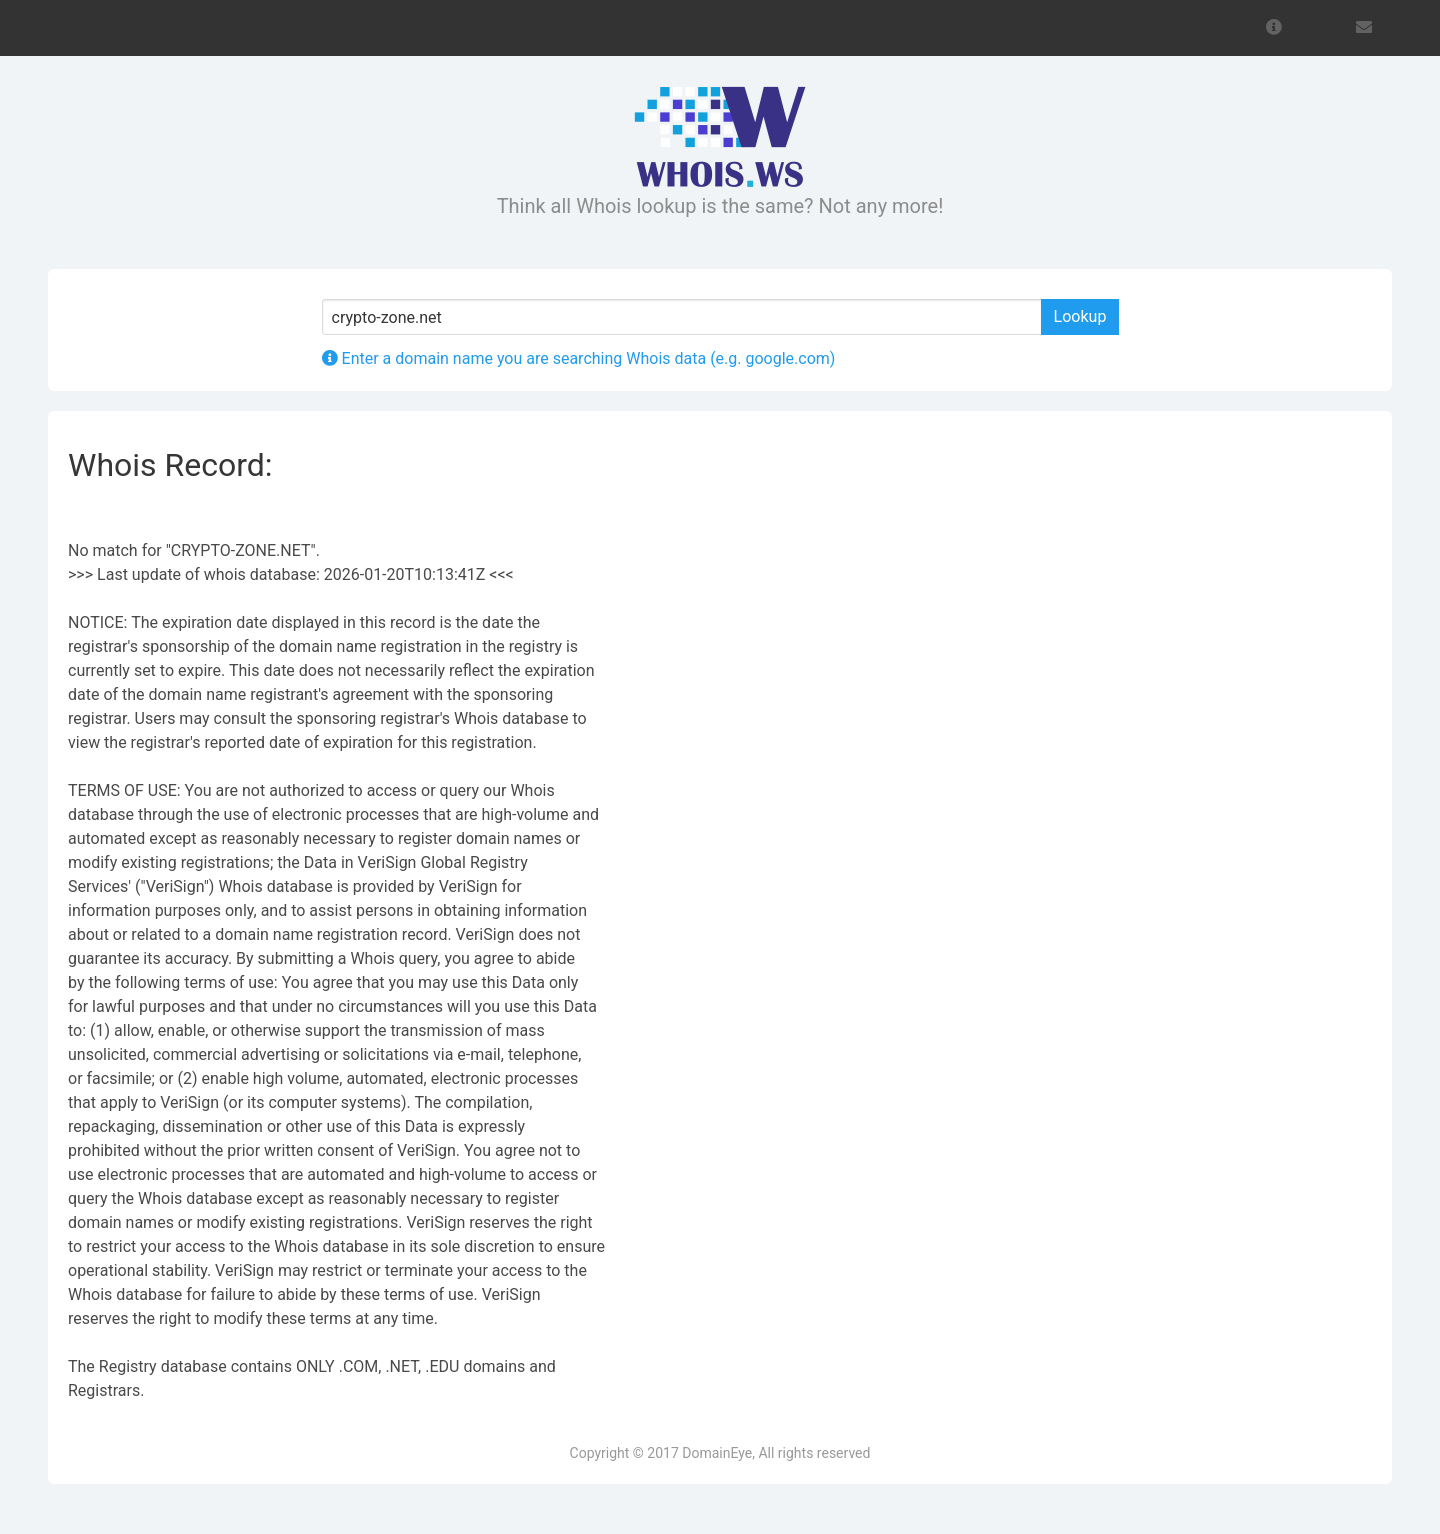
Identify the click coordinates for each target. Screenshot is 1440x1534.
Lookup (1080, 316)
